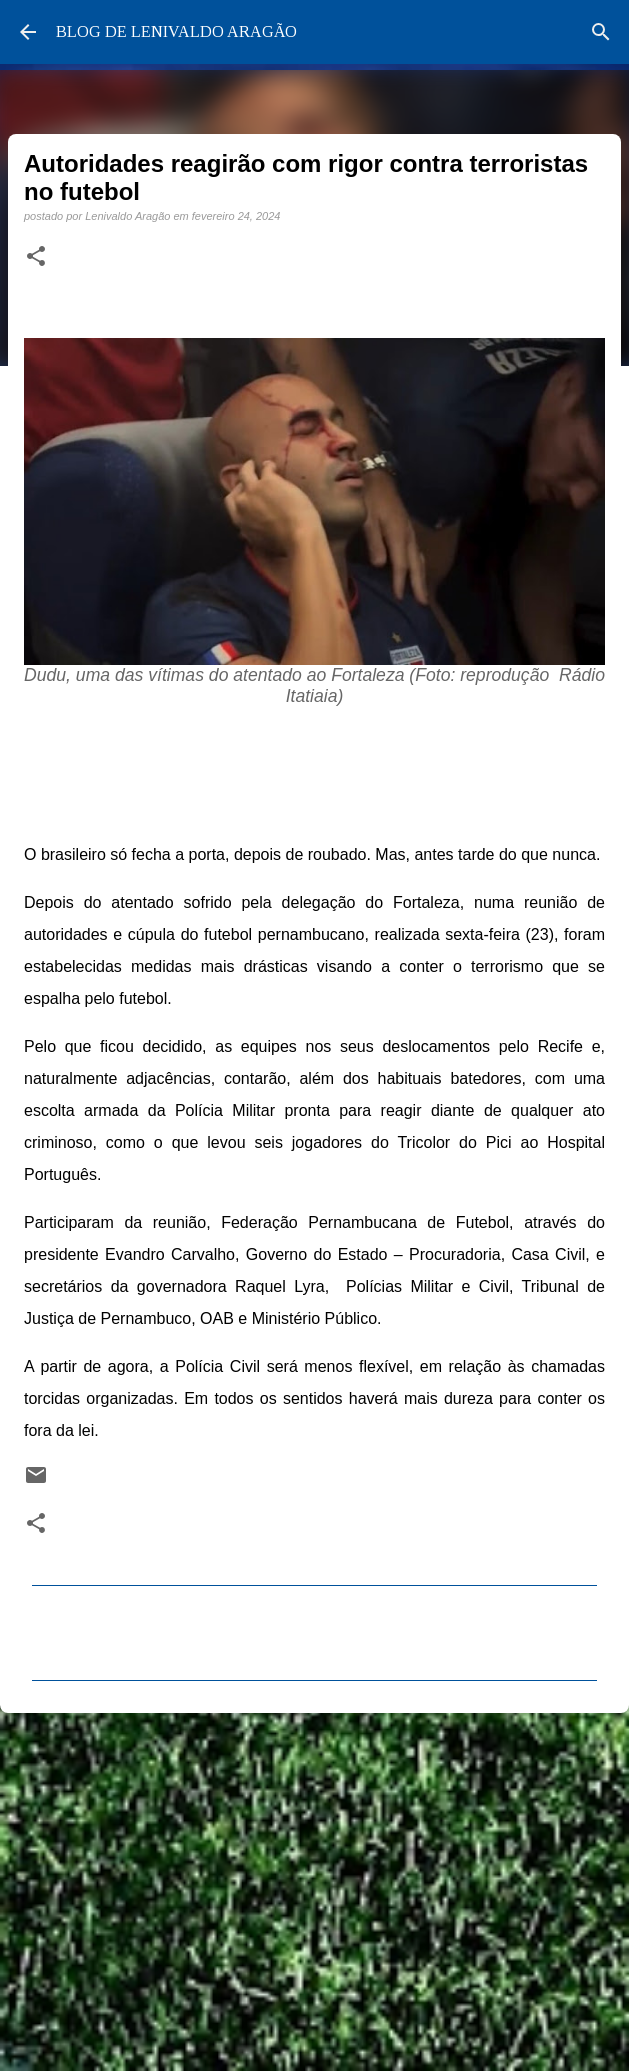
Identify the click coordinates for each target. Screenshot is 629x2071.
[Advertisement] (314, 1883)
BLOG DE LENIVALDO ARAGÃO (176, 31)
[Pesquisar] (601, 32)
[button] (36, 257)
